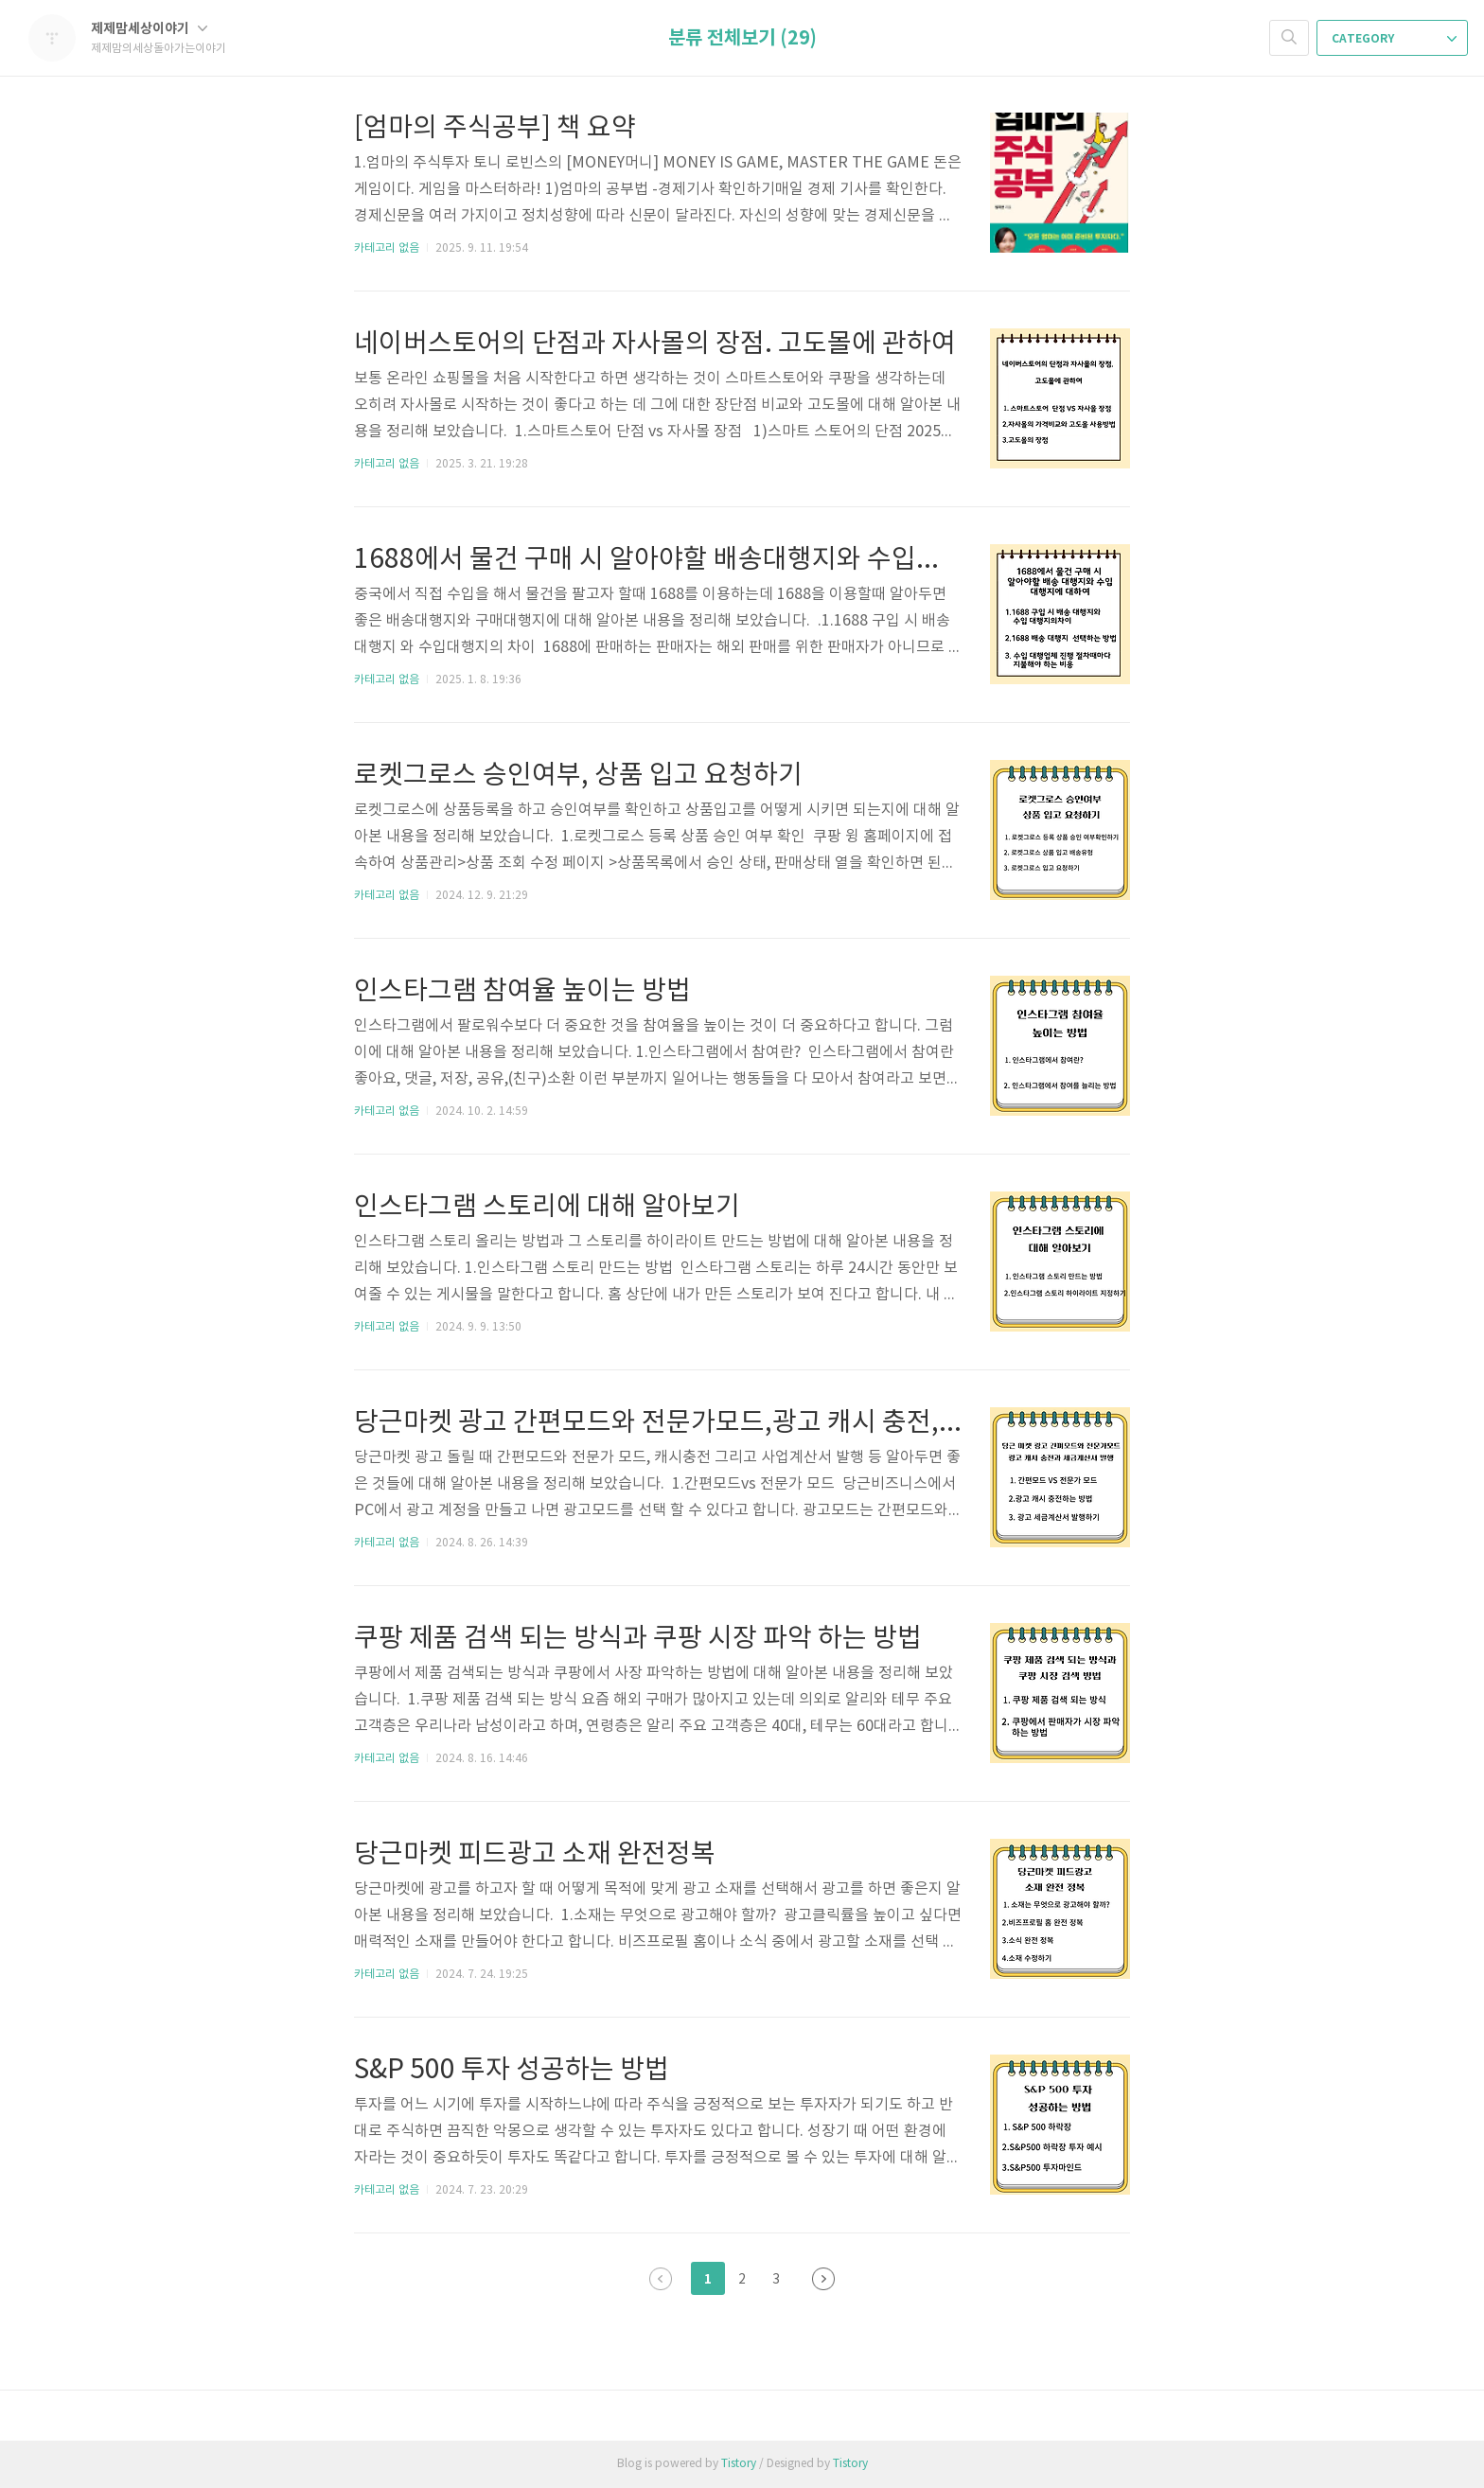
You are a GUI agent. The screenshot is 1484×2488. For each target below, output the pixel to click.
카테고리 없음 (386, 248)
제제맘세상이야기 (149, 29)
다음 (823, 2278)
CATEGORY (1394, 38)
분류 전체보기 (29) (742, 38)
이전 (660, 2278)
